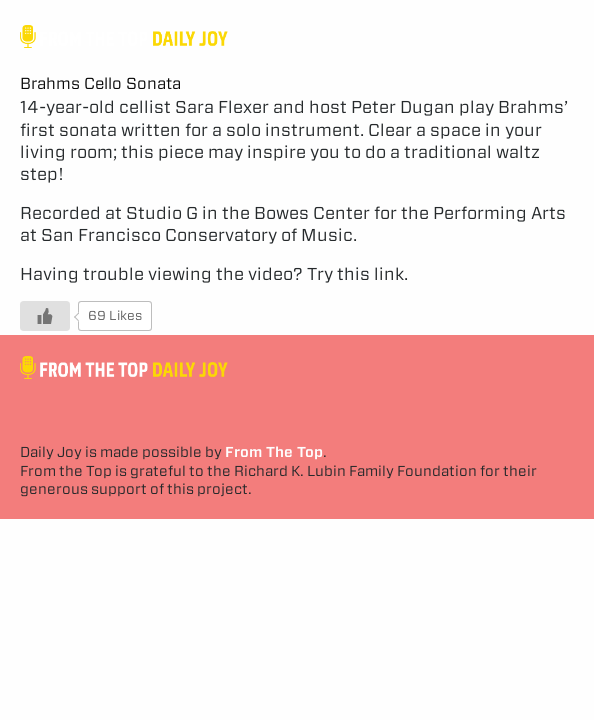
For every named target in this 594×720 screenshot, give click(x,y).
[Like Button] (45, 316)
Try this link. (357, 273)
